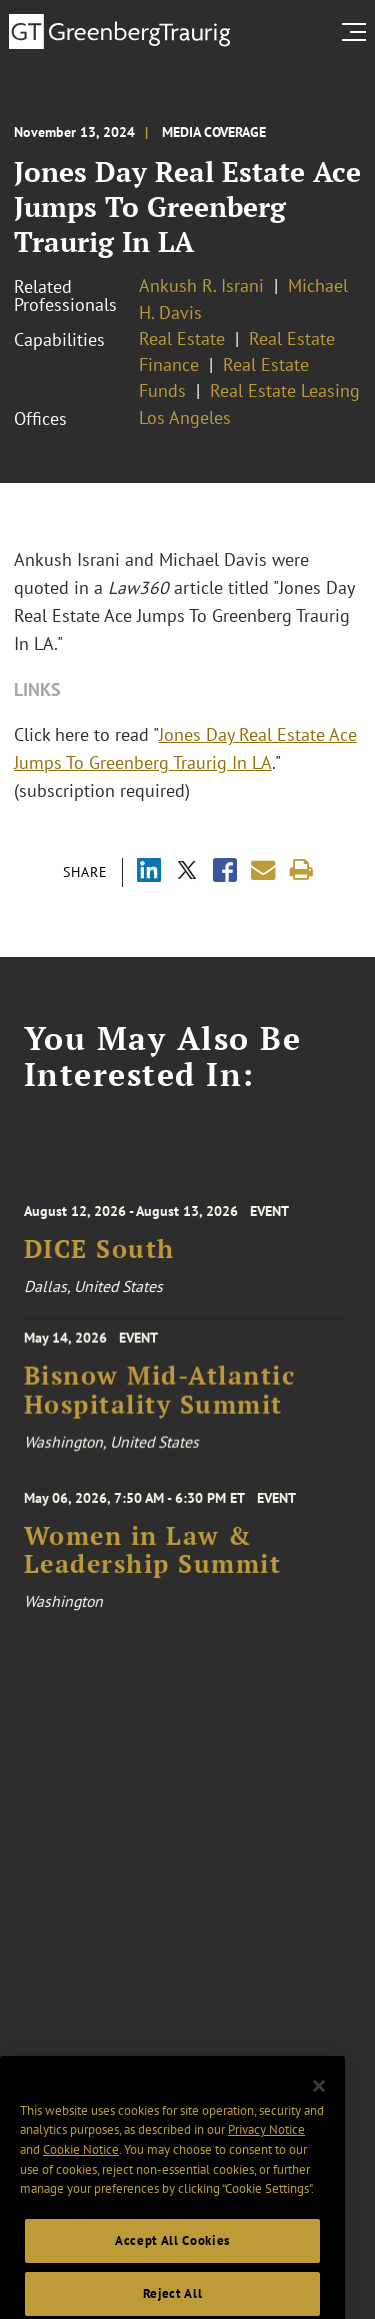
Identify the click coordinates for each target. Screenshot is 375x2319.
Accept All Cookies (172, 2264)
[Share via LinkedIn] (149, 872)
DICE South (99, 1258)
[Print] (301, 870)
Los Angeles (185, 417)
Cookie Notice (81, 2173)
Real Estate (182, 338)
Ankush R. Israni (201, 285)
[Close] (319, 2110)
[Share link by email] (263, 870)
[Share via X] (187, 872)
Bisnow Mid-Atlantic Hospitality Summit (160, 1398)
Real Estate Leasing (285, 390)
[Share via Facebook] (225, 872)
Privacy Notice (266, 2153)
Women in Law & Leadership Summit (153, 1559)
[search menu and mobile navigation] (358, 32)
